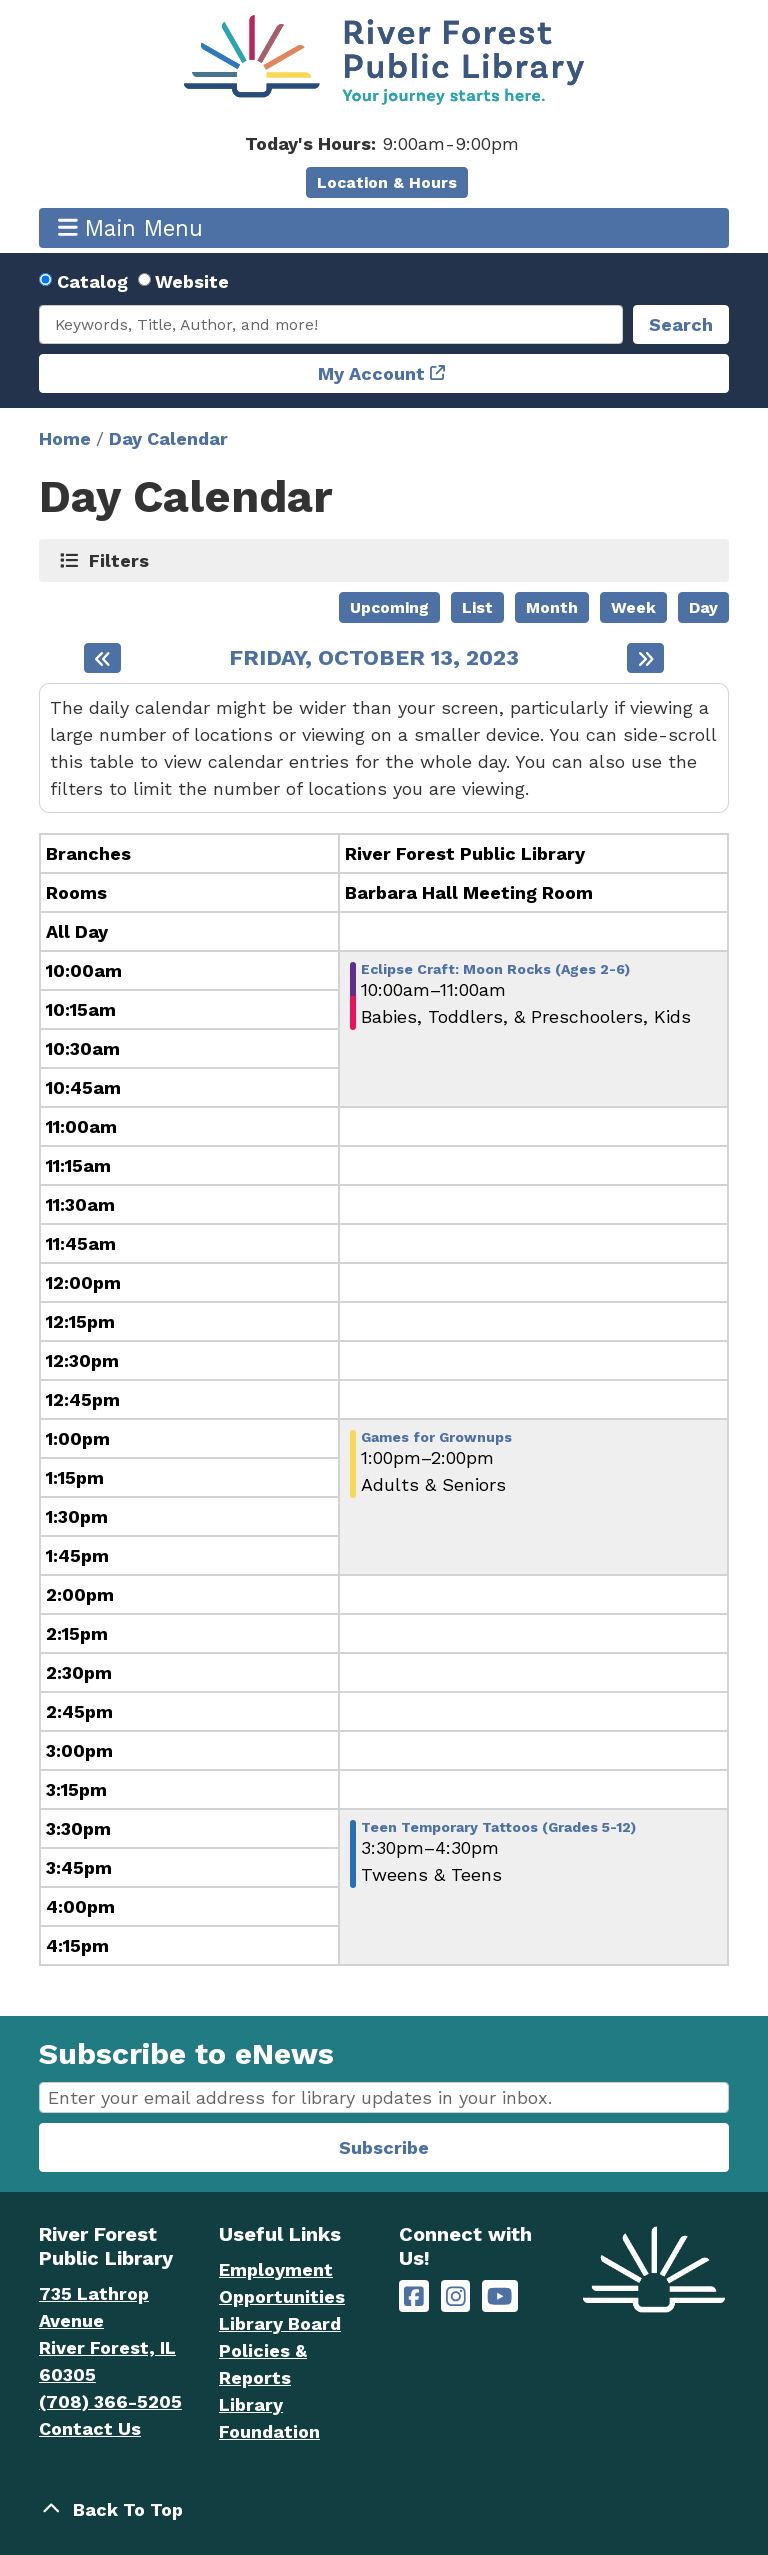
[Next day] (645, 658)
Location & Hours (387, 182)
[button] (381, 143)
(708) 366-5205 (110, 2401)
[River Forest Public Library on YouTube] (499, 2296)
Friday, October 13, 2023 (374, 658)
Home (65, 438)
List (477, 607)
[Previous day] (102, 658)
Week (633, 607)
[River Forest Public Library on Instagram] (456, 2296)
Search (681, 324)
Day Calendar (168, 438)
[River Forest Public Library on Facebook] (414, 2296)
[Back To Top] (384, 2509)
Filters (119, 560)
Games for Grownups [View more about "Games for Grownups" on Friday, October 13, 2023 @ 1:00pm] (436, 1437)
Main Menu (131, 227)
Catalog (92, 281)
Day (703, 607)
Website (192, 281)
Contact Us (90, 2428)
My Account (371, 373)
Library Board (280, 2323)
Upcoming (389, 607)
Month (552, 607)
